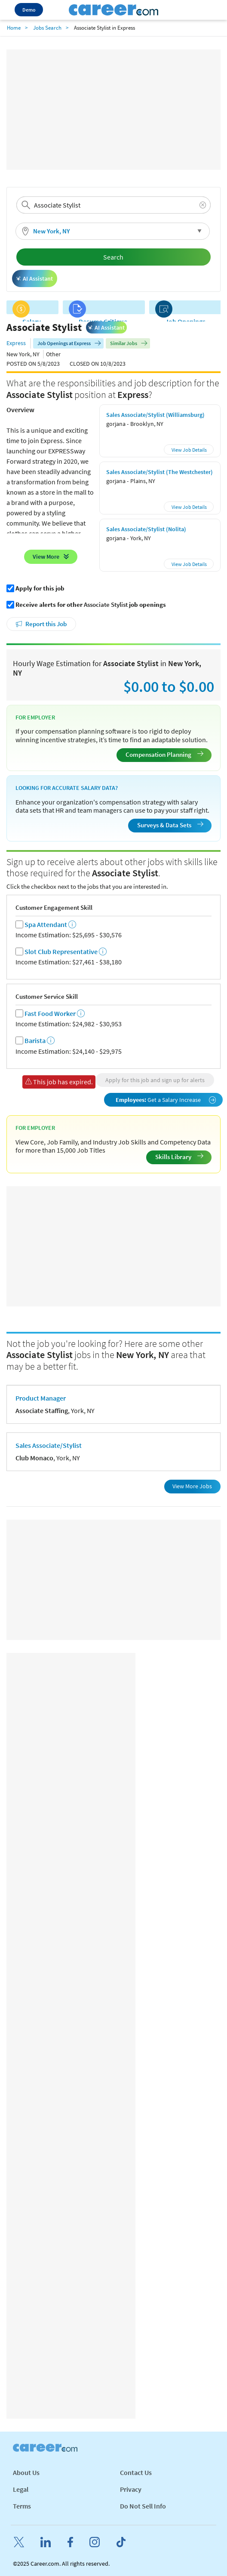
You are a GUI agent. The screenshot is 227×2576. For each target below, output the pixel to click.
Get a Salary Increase (166, 1100)
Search (113, 257)
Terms (22, 2506)
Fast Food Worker (50, 1014)
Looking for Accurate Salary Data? (66, 788)
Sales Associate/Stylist (48, 1445)
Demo (29, 9)
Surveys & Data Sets (170, 825)
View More (46, 556)
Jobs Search (47, 27)
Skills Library (179, 1157)
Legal (20, 2489)
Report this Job (46, 624)
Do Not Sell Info (143, 2506)
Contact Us (136, 2472)
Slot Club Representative (61, 952)
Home (14, 27)
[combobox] (113, 205)
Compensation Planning (164, 754)
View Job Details (189, 450)
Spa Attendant (46, 925)
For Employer (35, 717)
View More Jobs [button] (192, 1486)
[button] (112, 231)
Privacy (130, 2489)
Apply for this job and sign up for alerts (155, 1080)
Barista (35, 1041)
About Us (26, 2472)
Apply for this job (39, 588)
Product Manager (40, 1398)
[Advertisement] (113, 109)
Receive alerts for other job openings (90, 605)
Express (16, 343)
